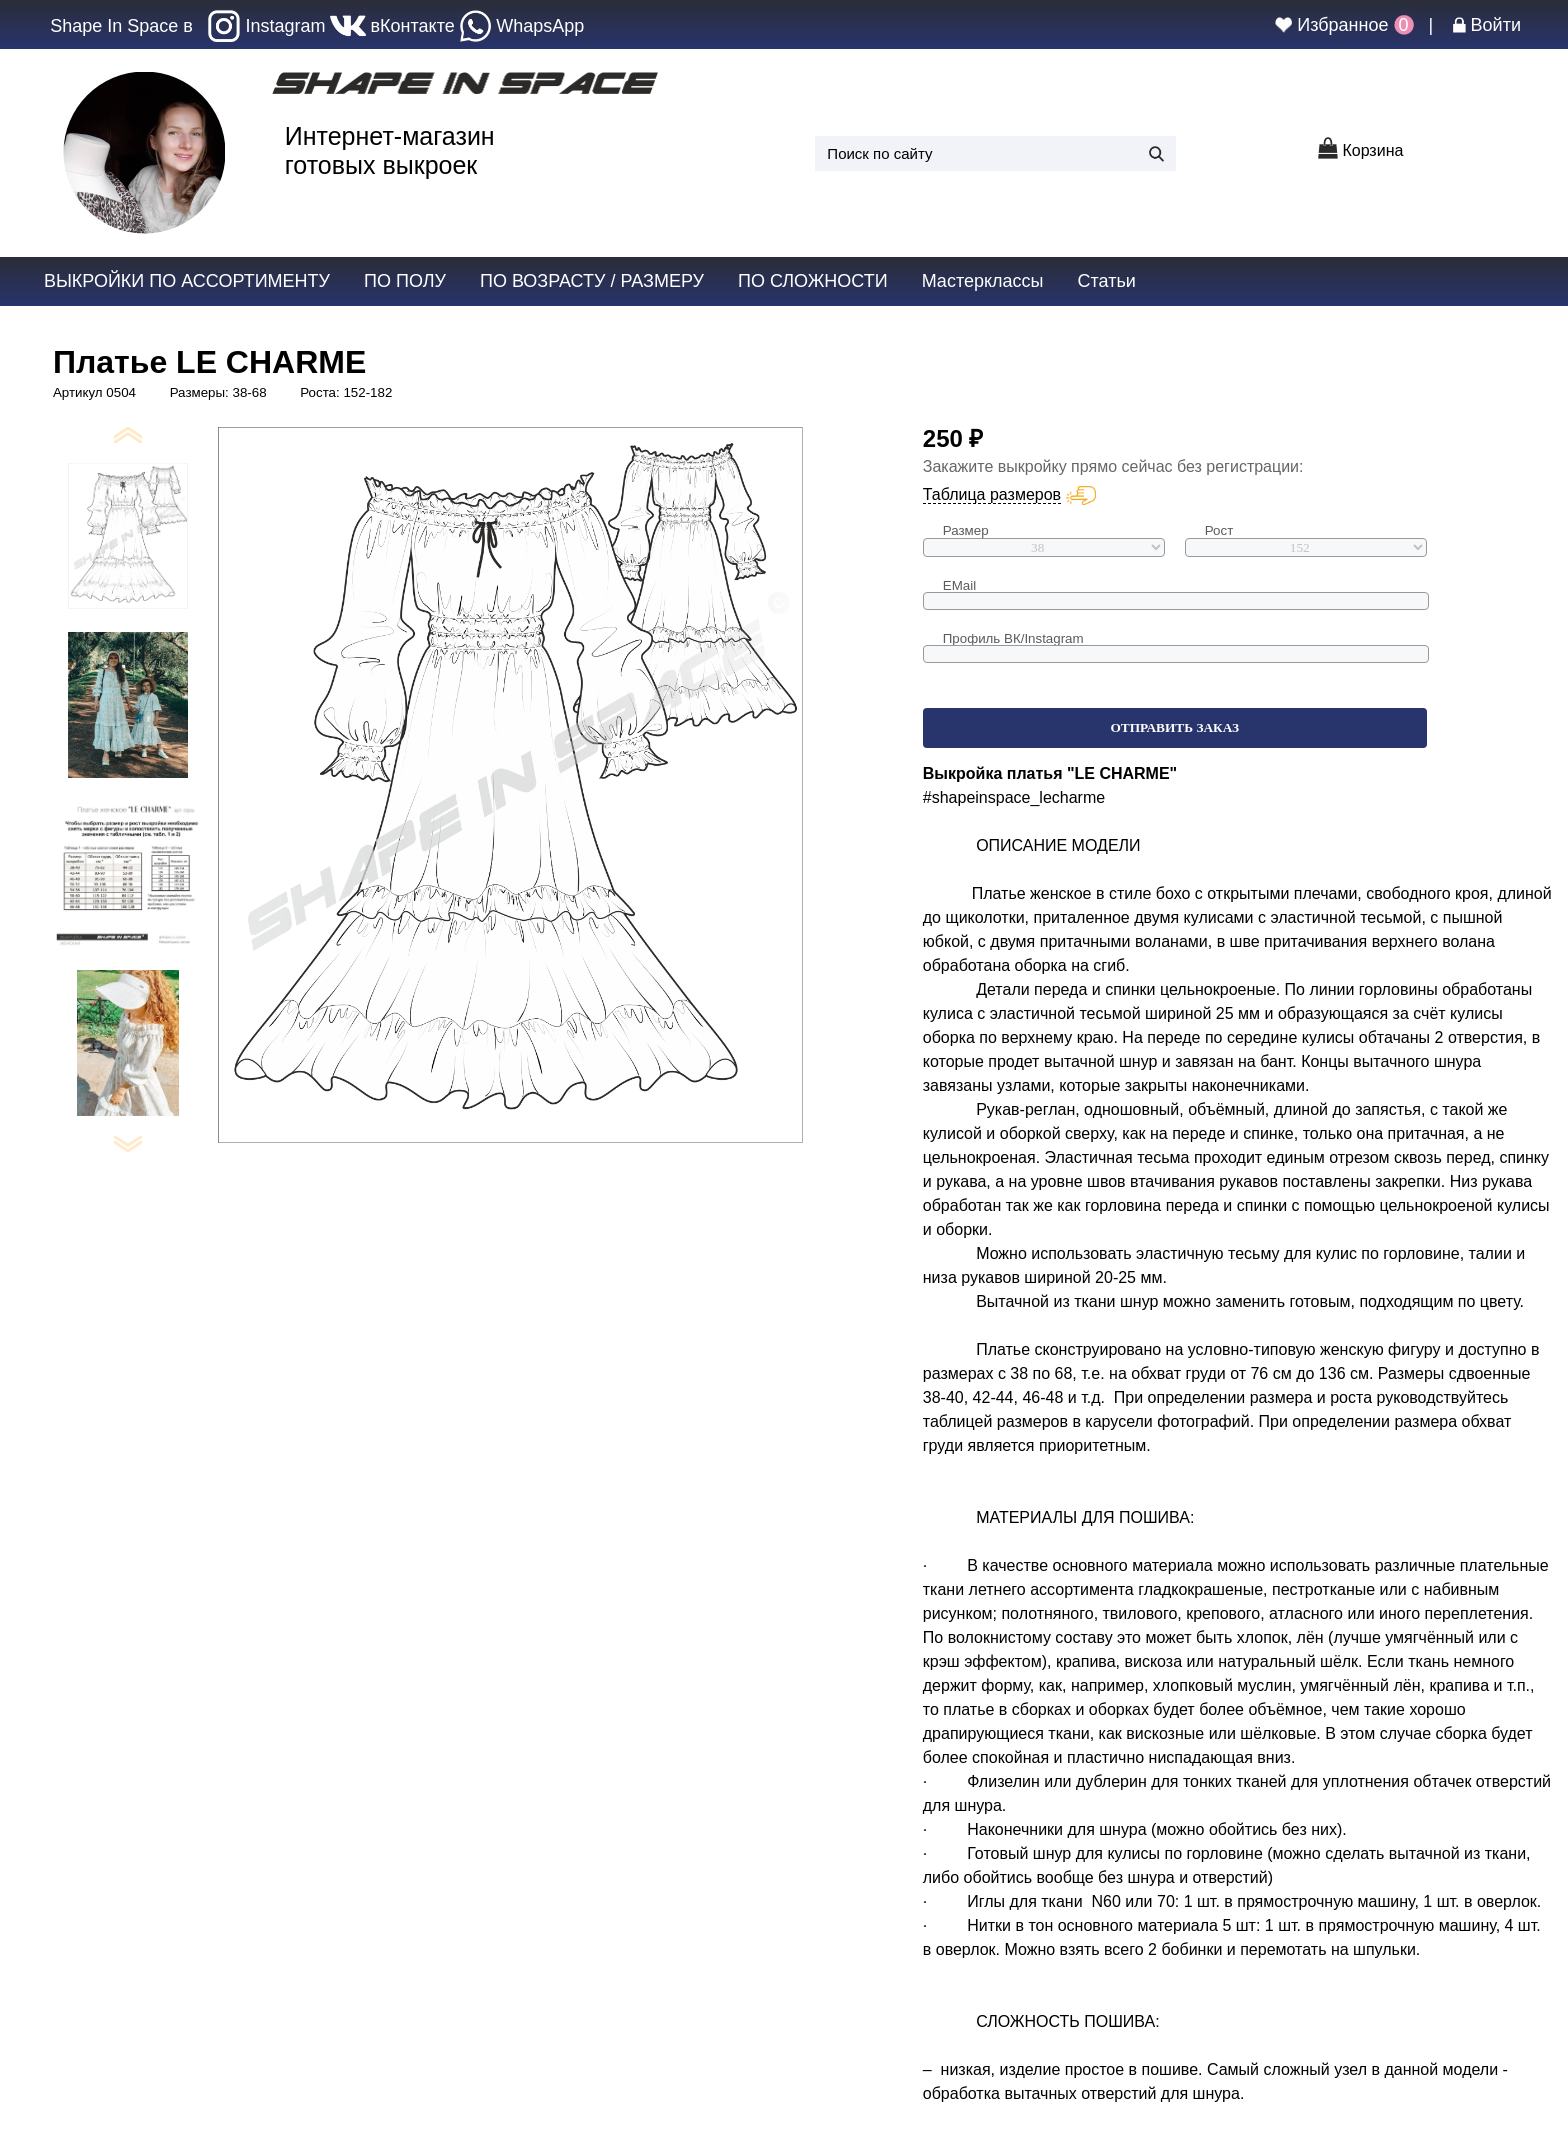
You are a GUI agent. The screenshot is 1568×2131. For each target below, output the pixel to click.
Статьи (1106, 281)
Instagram (267, 26)
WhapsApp (522, 26)
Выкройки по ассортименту (187, 281)
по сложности (813, 281)
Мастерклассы (983, 281)
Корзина (1360, 150)
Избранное (1340, 25)
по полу (405, 281)
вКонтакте (392, 26)
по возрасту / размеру (592, 281)
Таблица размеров (992, 494)
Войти (1487, 25)
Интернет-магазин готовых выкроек (390, 150)
